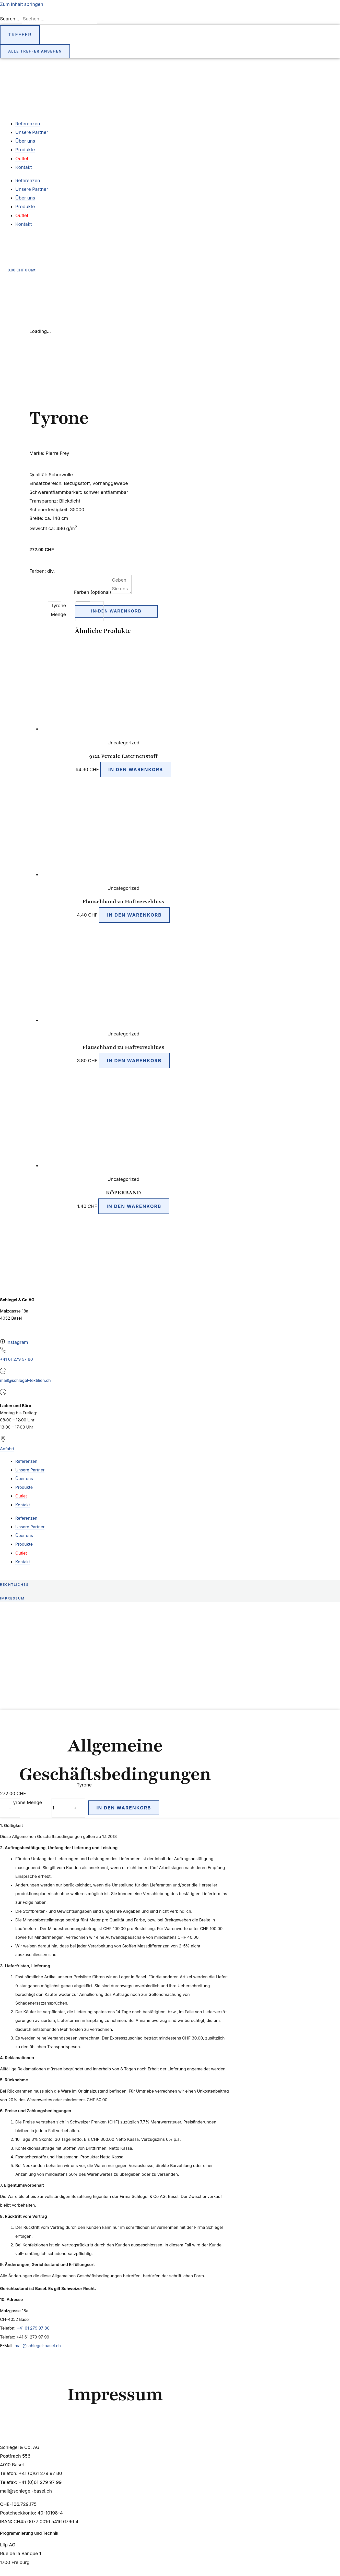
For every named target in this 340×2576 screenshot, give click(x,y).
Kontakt (23, 167)
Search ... (10, 18)
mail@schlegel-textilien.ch (25, 1380)
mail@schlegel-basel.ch (38, 2345)
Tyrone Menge (26, 1802)
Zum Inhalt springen (21, 4)
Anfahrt (7, 1448)
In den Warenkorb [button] (135, 769)
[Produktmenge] (58, 1807)
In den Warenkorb (116, 611)
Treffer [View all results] (20, 34)
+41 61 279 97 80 (16, 1359)
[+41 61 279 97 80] (3, 1351)
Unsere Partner (31, 132)
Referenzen (27, 123)
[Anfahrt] (3, 1440)
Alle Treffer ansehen (35, 51)
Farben (92, 592)
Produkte (25, 149)
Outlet (21, 158)
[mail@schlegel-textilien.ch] (3, 1372)
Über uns (25, 141)
